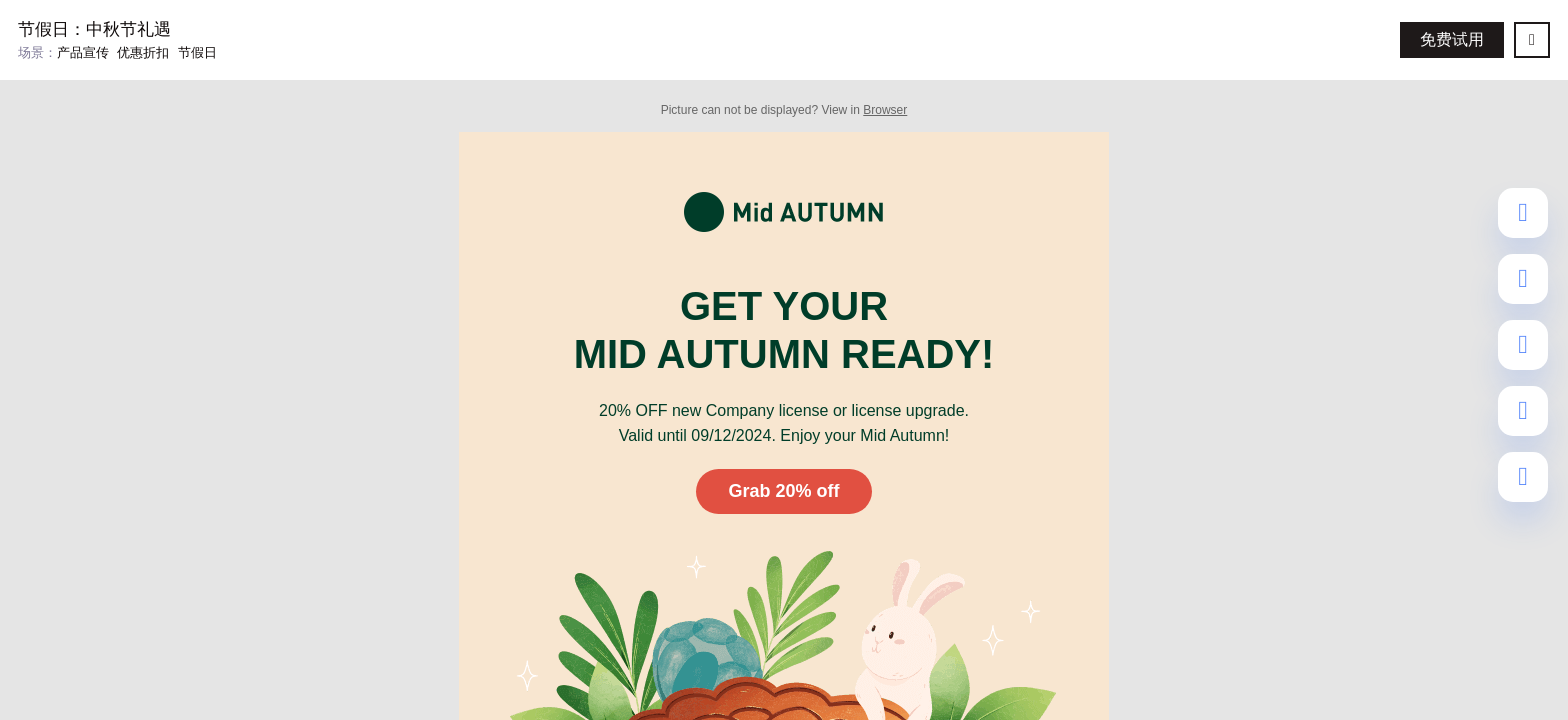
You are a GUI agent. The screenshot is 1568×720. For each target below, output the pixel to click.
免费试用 (1452, 39)
